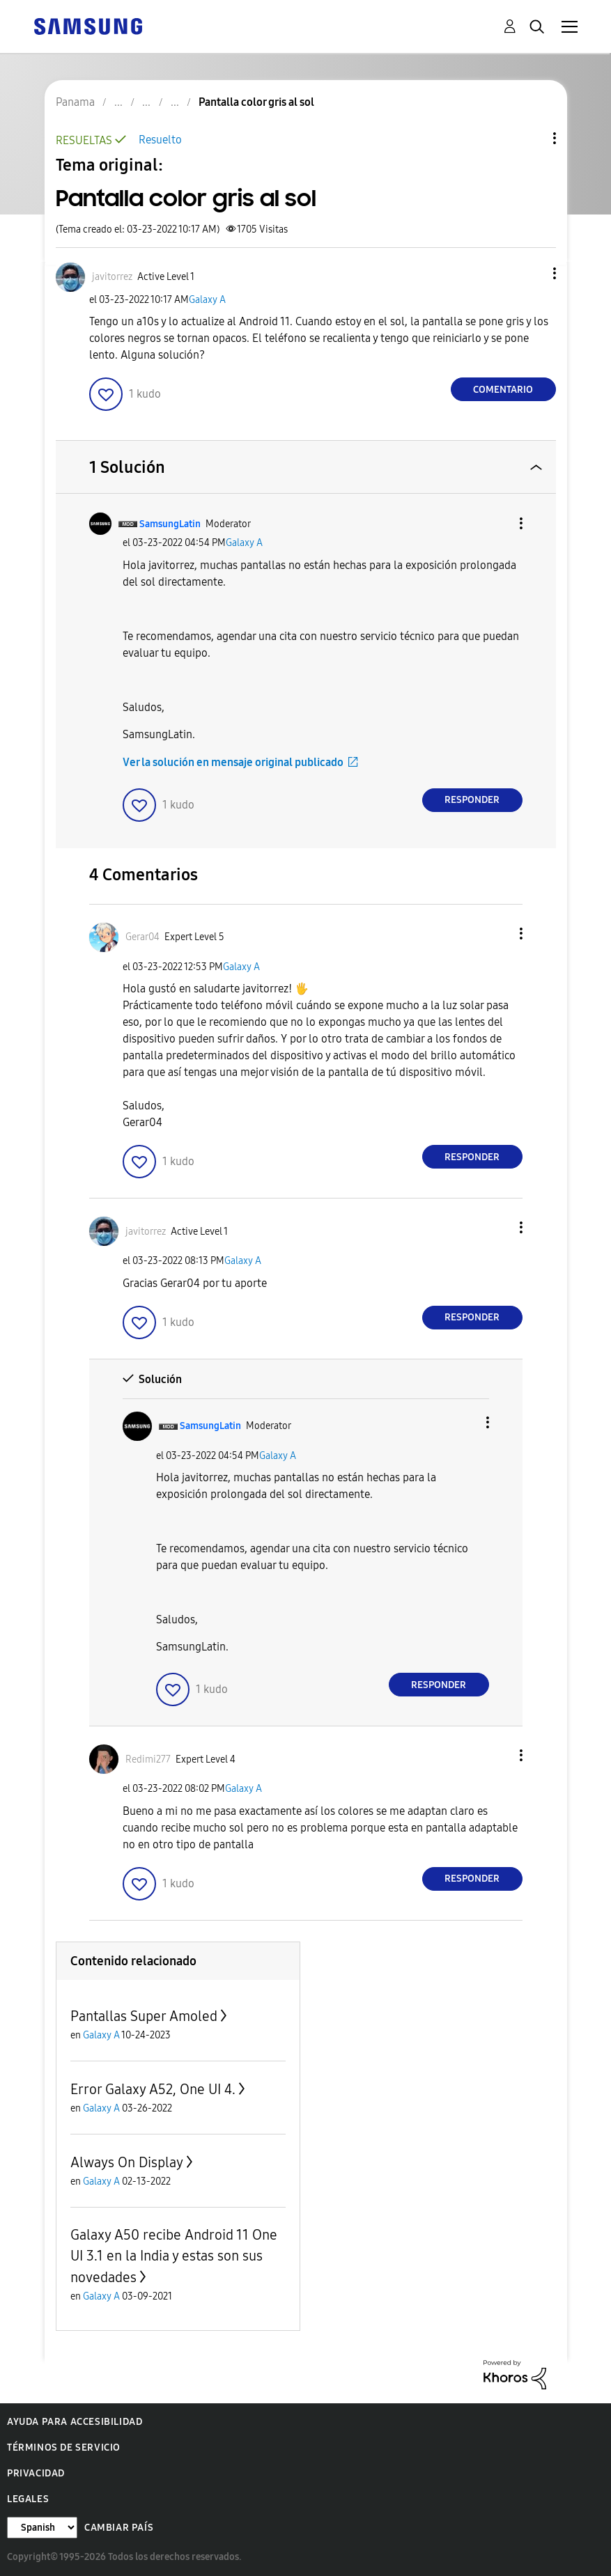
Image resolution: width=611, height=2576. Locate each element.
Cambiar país (118, 2528)
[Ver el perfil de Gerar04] (142, 937)
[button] (531, 273)
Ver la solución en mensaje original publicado (233, 762)
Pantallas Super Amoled (143, 2016)
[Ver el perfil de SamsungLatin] (170, 524)
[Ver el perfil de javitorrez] (112, 277)
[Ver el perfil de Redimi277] (148, 1759)
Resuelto (160, 139)
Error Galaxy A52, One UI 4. (152, 2089)
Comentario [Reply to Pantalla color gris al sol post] (503, 390)
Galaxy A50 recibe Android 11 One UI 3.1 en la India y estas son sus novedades (173, 2256)
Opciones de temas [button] (531, 138)
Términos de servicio (64, 2447)
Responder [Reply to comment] (472, 800)
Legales (28, 2499)
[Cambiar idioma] (42, 2527)
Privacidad (36, 2473)
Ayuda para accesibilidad (74, 2422)
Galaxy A (207, 300)
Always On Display (126, 2162)
